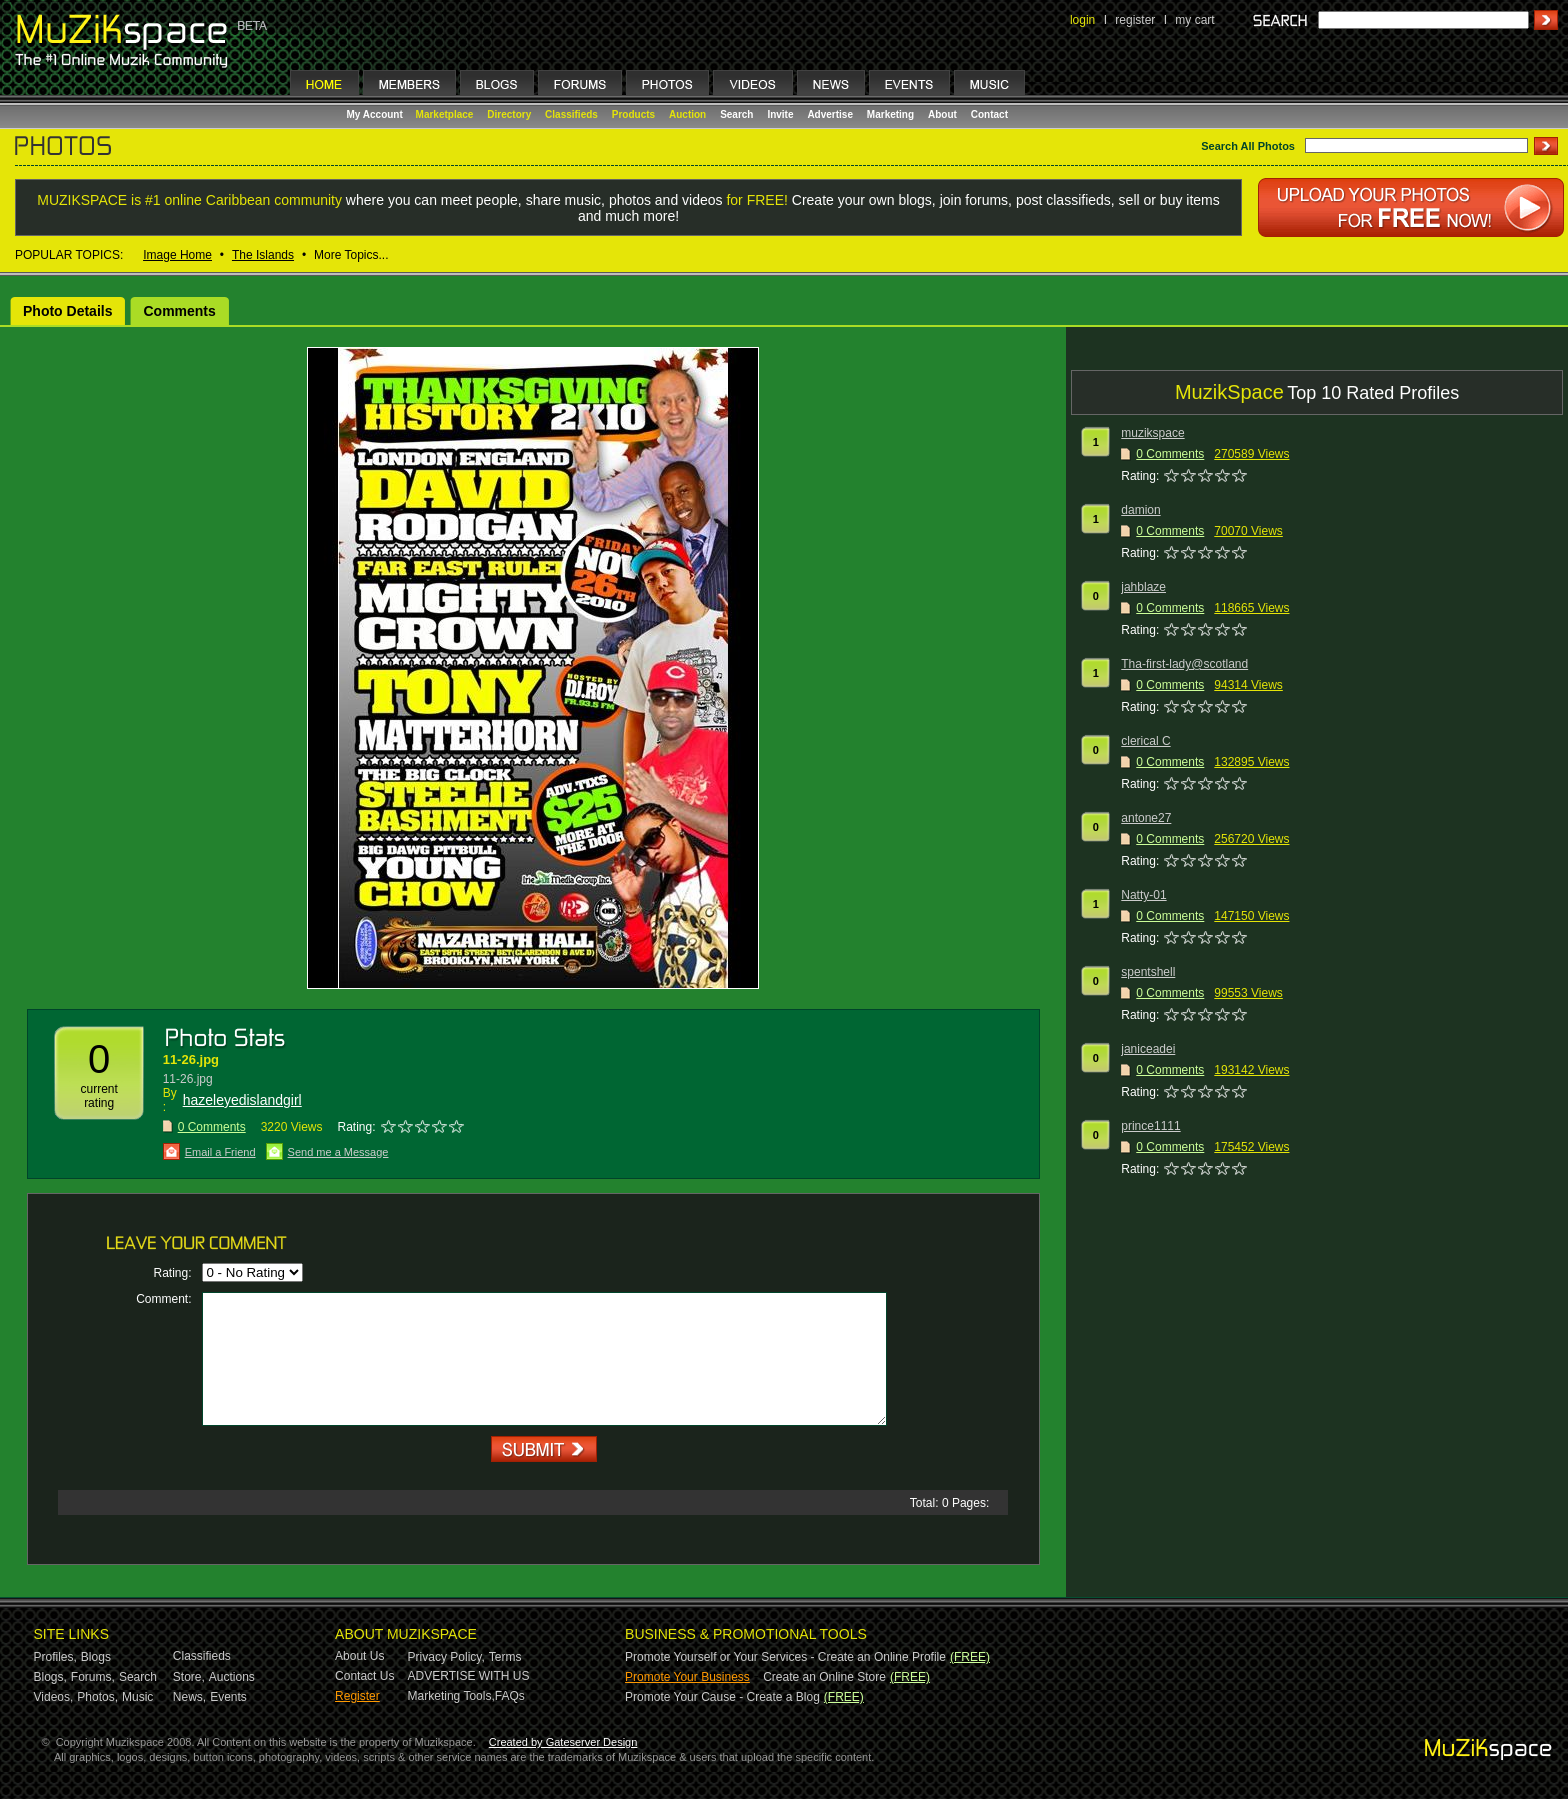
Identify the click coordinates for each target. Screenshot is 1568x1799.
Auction (687, 114)
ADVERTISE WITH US (469, 1676)
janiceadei (1148, 1049)
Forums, (93, 1677)
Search (736, 114)
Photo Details (67, 311)
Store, (189, 1677)
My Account (376, 114)
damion (1140, 510)
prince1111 (1150, 1126)
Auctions (232, 1677)
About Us (359, 1656)
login (1082, 20)
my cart (1194, 20)
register (1135, 20)
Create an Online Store (824, 1677)
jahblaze (1143, 587)
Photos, (97, 1697)
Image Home (177, 255)
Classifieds (571, 114)
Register (357, 1696)
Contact (989, 114)
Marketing (890, 114)
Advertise (830, 114)
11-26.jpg (191, 1059)
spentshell (1148, 972)
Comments (179, 311)
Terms (505, 1657)
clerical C (1145, 741)
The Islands (263, 255)
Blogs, (50, 1677)
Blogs (96, 1657)
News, (189, 1697)
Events (228, 1697)
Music (137, 1697)
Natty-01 (1143, 895)
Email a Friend (220, 1152)
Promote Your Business (687, 1677)
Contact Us (364, 1676)
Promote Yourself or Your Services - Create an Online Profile (785, 1657)
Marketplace (445, 114)
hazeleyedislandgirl (242, 1100)
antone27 (1146, 818)
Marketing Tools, (451, 1696)
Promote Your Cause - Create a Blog (722, 1697)
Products (633, 114)
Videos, (54, 1697)
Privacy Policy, (446, 1657)
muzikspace (1152, 433)
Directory (509, 114)
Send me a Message (338, 1152)
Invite (780, 114)
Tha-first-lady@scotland (1184, 664)
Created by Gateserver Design (563, 1742)
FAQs (510, 1696)
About (942, 114)
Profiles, (55, 1657)
